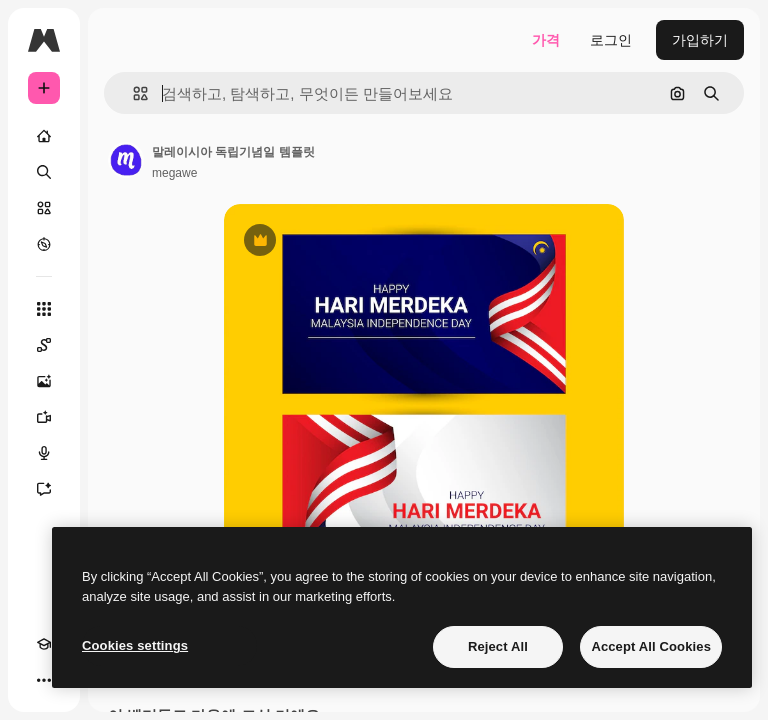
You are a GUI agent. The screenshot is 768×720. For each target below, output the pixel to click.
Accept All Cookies (651, 646)
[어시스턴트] (44, 489)
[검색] (44, 172)
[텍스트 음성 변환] (44, 453)
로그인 (611, 40)
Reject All (498, 646)
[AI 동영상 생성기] (44, 417)
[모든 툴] (44, 309)
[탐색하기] (44, 244)
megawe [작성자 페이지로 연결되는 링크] (174, 173)
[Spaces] (44, 345)
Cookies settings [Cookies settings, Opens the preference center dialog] (135, 645)
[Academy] (44, 644)
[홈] (44, 136)
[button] (132, 93)
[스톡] (44, 208)
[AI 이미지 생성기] (44, 381)
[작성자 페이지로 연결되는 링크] (126, 160)
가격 (546, 40)
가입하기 (700, 40)
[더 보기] (44, 680)
